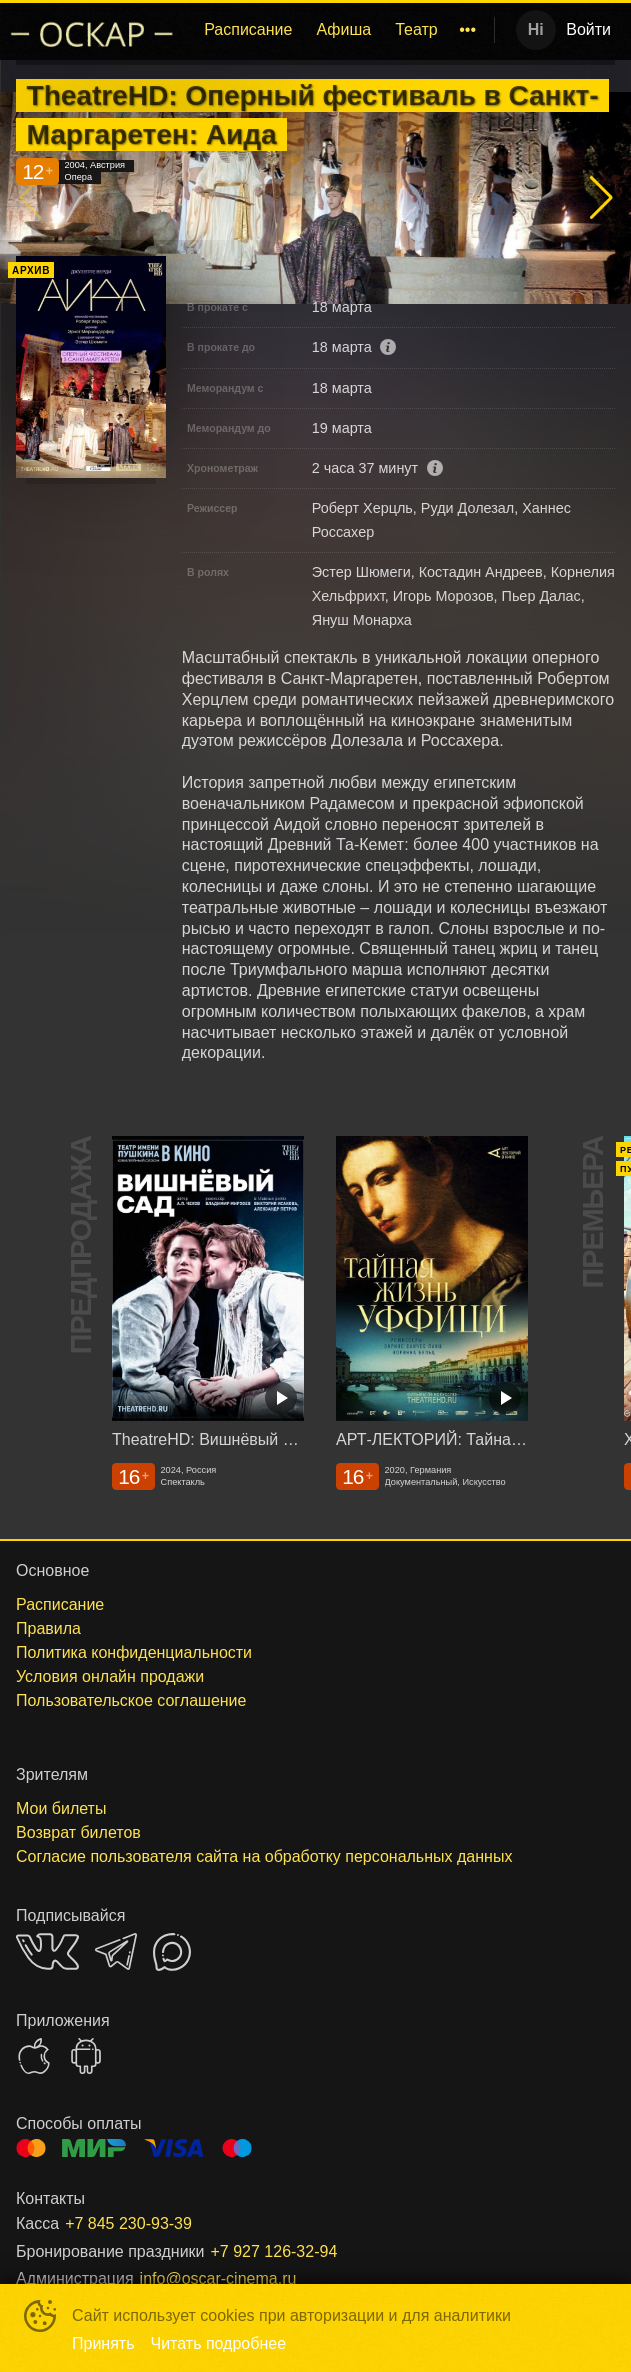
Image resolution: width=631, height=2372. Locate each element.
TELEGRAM (116, 1951)
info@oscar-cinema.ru (218, 2278)
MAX (172, 1952)
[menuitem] (248, 30)
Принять (103, 2343)
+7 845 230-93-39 (128, 2223)
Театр (416, 29)
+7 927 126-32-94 (274, 2251)
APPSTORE (34, 2056)
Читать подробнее (219, 2343)
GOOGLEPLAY (86, 2056)
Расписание (248, 29)
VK (47, 1951)
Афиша (343, 29)
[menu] (339, 30)
